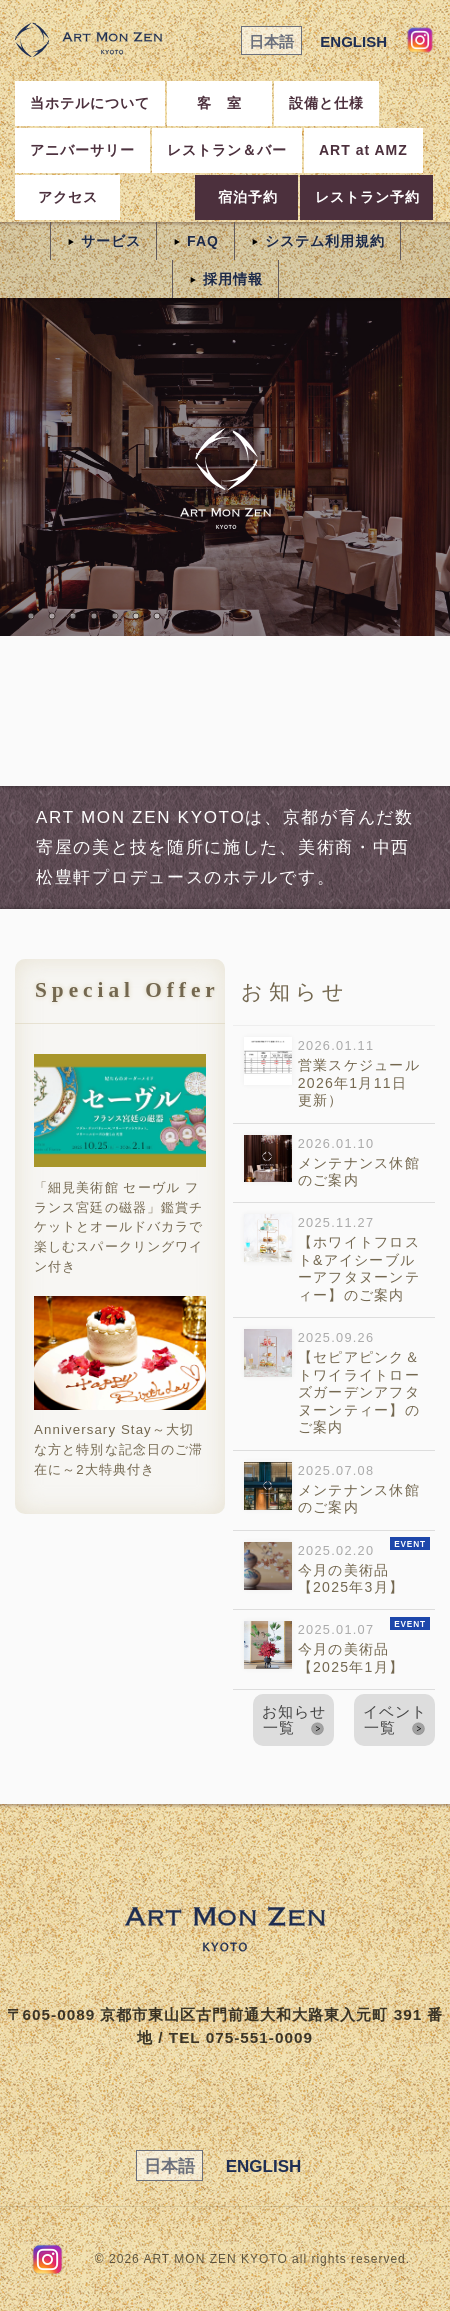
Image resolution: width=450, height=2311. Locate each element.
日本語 (271, 41)
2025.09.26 (332, 1384)
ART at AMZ (363, 150)
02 (31, 616)
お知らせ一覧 (294, 1719)
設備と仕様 (326, 103)
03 (52, 616)
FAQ (203, 241)
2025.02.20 (337, 1568)
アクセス (68, 197)
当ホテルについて (90, 103)
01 (10, 616)
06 (115, 616)
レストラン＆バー (227, 150)
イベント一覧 (395, 1719)
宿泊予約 (248, 197)
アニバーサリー (82, 150)
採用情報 (233, 279)
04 (73, 616)
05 (94, 616)
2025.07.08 (332, 1491)
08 (157, 616)
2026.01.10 (332, 1164)
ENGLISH (353, 41)
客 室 (219, 103)
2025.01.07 (337, 1648)
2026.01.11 (332, 1074)
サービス (111, 241)
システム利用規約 (325, 241)
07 (136, 616)
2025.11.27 (332, 1260)
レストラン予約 (367, 197)
